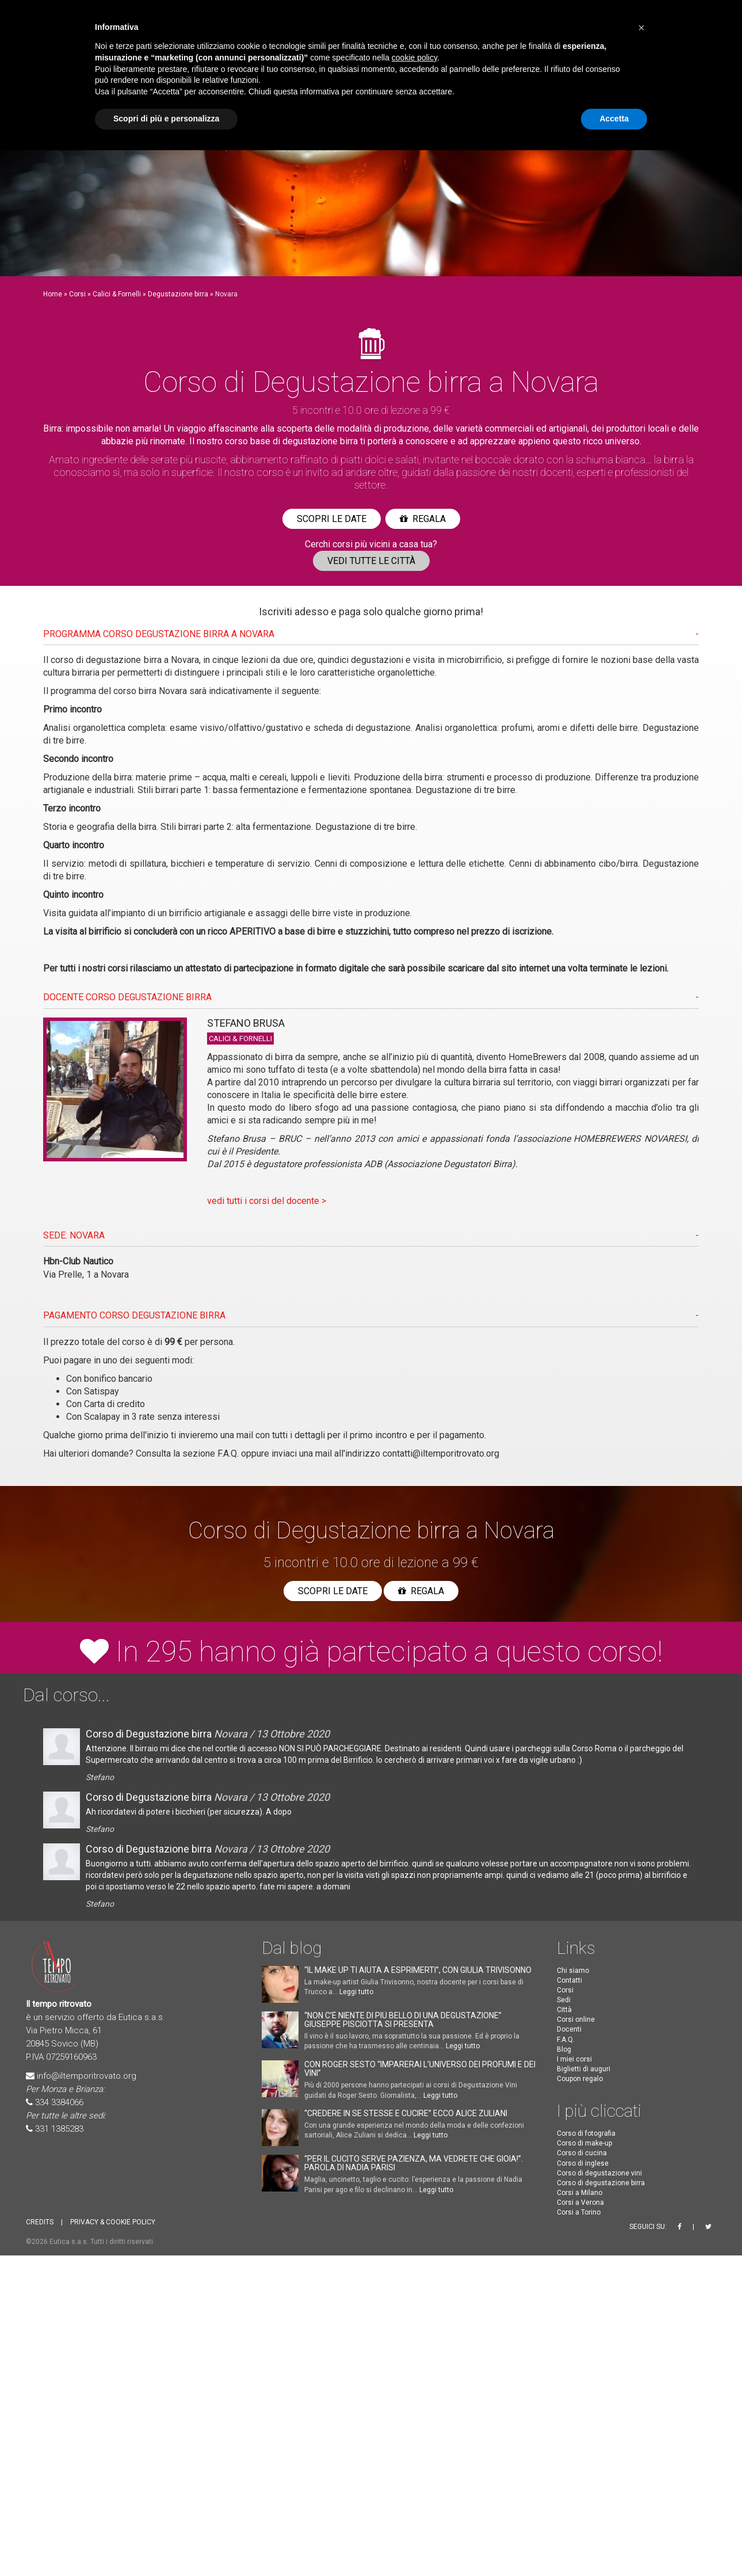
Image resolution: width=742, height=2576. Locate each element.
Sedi (564, 2000)
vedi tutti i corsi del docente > (266, 1200)
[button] (641, 27)
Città (564, 2010)
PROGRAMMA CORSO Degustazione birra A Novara (158, 633)
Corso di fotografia (586, 2133)
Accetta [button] (614, 118)
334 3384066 (59, 2102)
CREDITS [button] (39, 2222)
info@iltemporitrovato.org (86, 2076)
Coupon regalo (580, 2079)
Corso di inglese (583, 2163)
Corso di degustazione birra (601, 2183)
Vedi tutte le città (371, 560)
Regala (423, 518)
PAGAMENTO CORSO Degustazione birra (134, 1315)
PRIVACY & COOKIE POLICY (112, 2222)
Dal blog (292, 1948)
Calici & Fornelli (117, 294)
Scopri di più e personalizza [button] (166, 118)
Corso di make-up (584, 2143)
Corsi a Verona (580, 2202)
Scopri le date (331, 518)
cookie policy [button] (414, 57)
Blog (564, 2049)
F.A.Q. (228, 1453)
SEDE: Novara (74, 1235)
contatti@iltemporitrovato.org (441, 1453)
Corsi (77, 294)
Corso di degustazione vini (599, 2173)
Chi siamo (573, 1971)
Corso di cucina (582, 2153)
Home (52, 294)
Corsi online (576, 2019)
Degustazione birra (178, 294)
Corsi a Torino (579, 2212)
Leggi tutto (356, 1992)
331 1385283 (59, 2129)
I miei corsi (574, 2059)
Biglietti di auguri (583, 2069)
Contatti (569, 1980)
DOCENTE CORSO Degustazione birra (127, 997)
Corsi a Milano (579, 2193)
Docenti (569, 2029)
